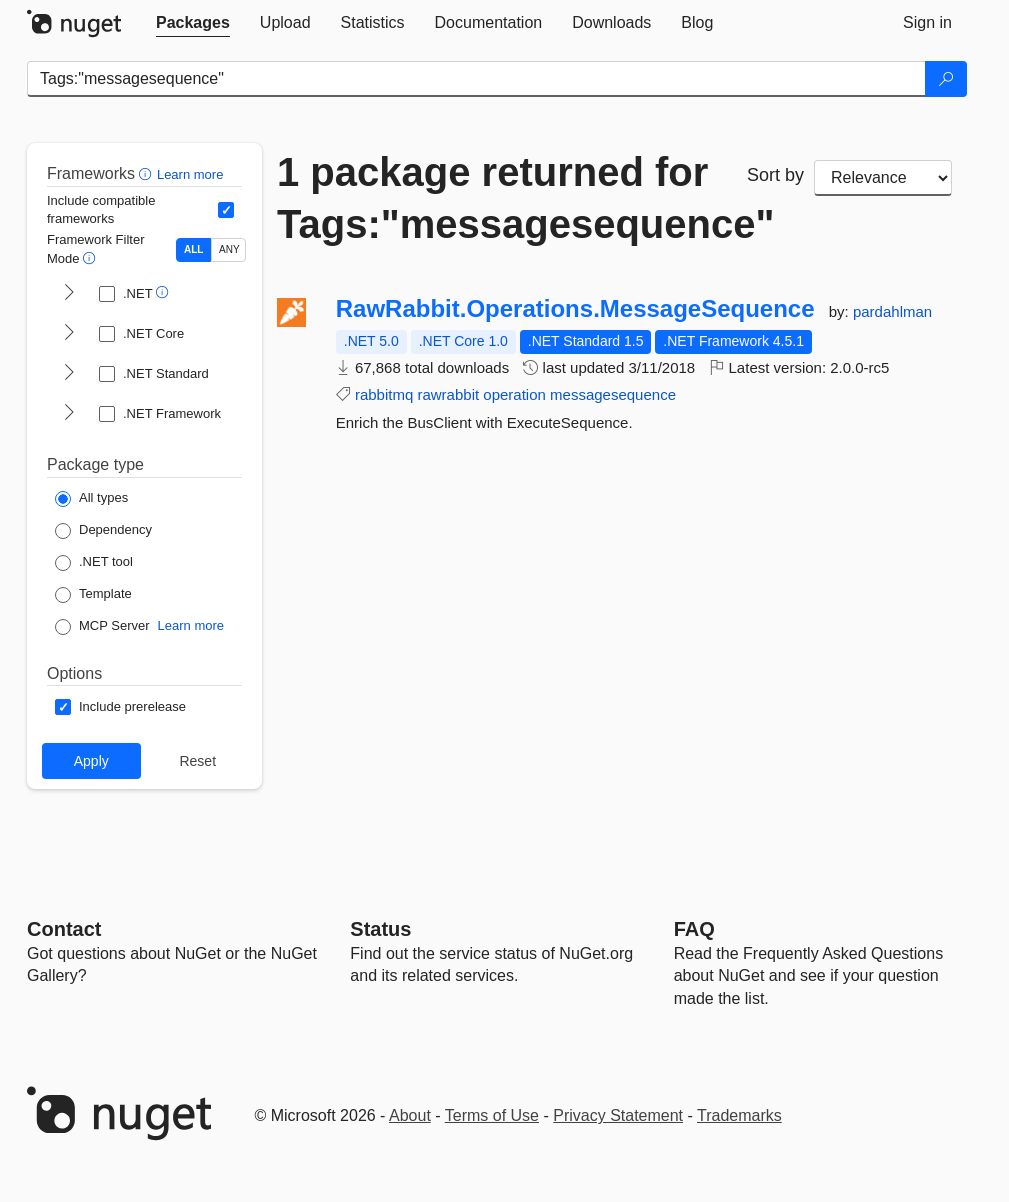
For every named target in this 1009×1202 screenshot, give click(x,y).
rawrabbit (448, 394)
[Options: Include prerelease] (120, 707)
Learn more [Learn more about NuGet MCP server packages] (191, 625)
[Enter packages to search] (476, 79)
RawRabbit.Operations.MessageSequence (575, 309)
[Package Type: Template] (93, 595)
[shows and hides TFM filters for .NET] (69, 294)
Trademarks (739, 1115)
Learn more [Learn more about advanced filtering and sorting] (190, 174)
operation (514, 394)
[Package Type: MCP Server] (102, 627)
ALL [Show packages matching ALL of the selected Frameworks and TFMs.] (193, 249)
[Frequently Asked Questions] (694, 929)
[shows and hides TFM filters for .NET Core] (69, 334)
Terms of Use (492, 1115)
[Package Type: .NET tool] (94, 563)
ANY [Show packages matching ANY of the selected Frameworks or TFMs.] (229, 249)
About (410, 1115)
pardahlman (892, 311)
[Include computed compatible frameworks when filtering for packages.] (226, 210)
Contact (64, 929)
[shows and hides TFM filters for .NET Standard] (69, 374)
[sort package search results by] (883, 178)
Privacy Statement (618, 1115)
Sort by (775, 175)
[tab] (193, 23)
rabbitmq (384, 394)
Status (380, 929)
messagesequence (613, 394)
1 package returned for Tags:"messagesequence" (497, 198)
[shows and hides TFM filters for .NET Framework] (69, 414)
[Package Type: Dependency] (103, 531)
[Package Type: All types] (91, 499)
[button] (147, 173)
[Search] (946, 79)
